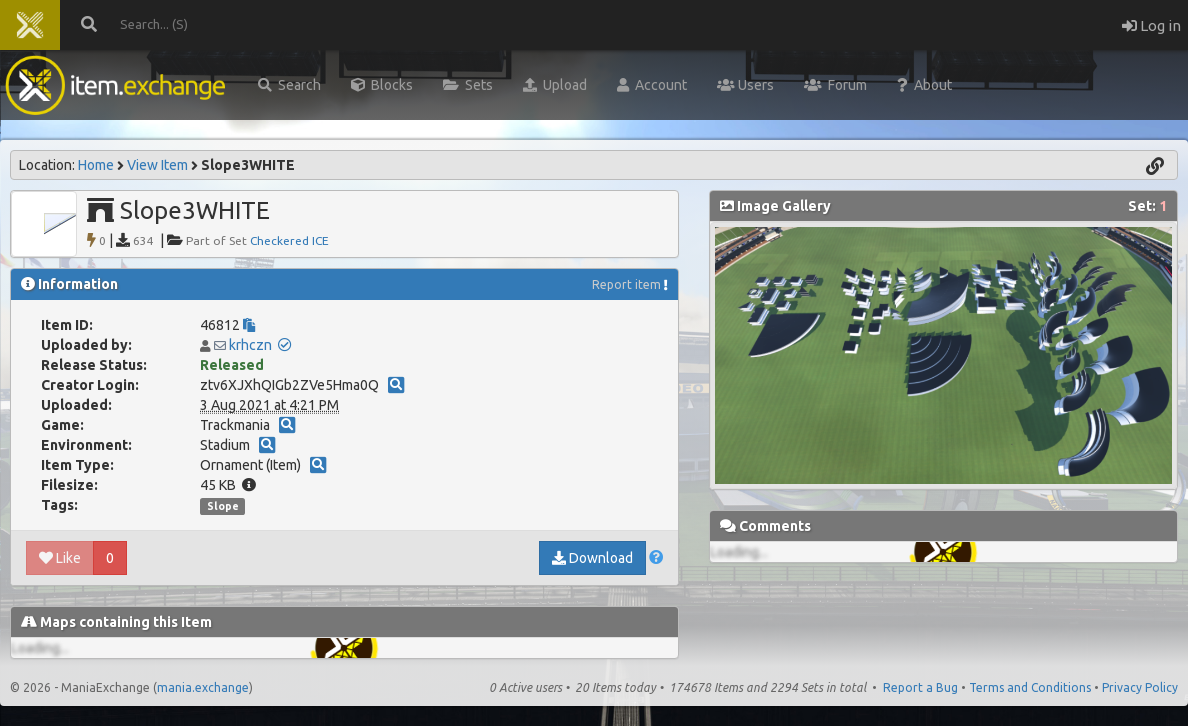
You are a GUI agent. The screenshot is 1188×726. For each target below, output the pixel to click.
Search (289, 85)
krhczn (250, 345)
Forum (835, 85)
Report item (626, 284)
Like (60, 558)
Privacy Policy (1140, 687)
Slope (223, 506)
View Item (157, 165)
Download (592, 558)
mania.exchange (203, 687)
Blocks (382, 85)
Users (745, 85)
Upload (555, 85)
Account (652, 85)
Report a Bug (920, 687)
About (924, 85)
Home (96, 165)
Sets (468, 85)
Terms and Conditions (1030, 687)
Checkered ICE (289, 240)
